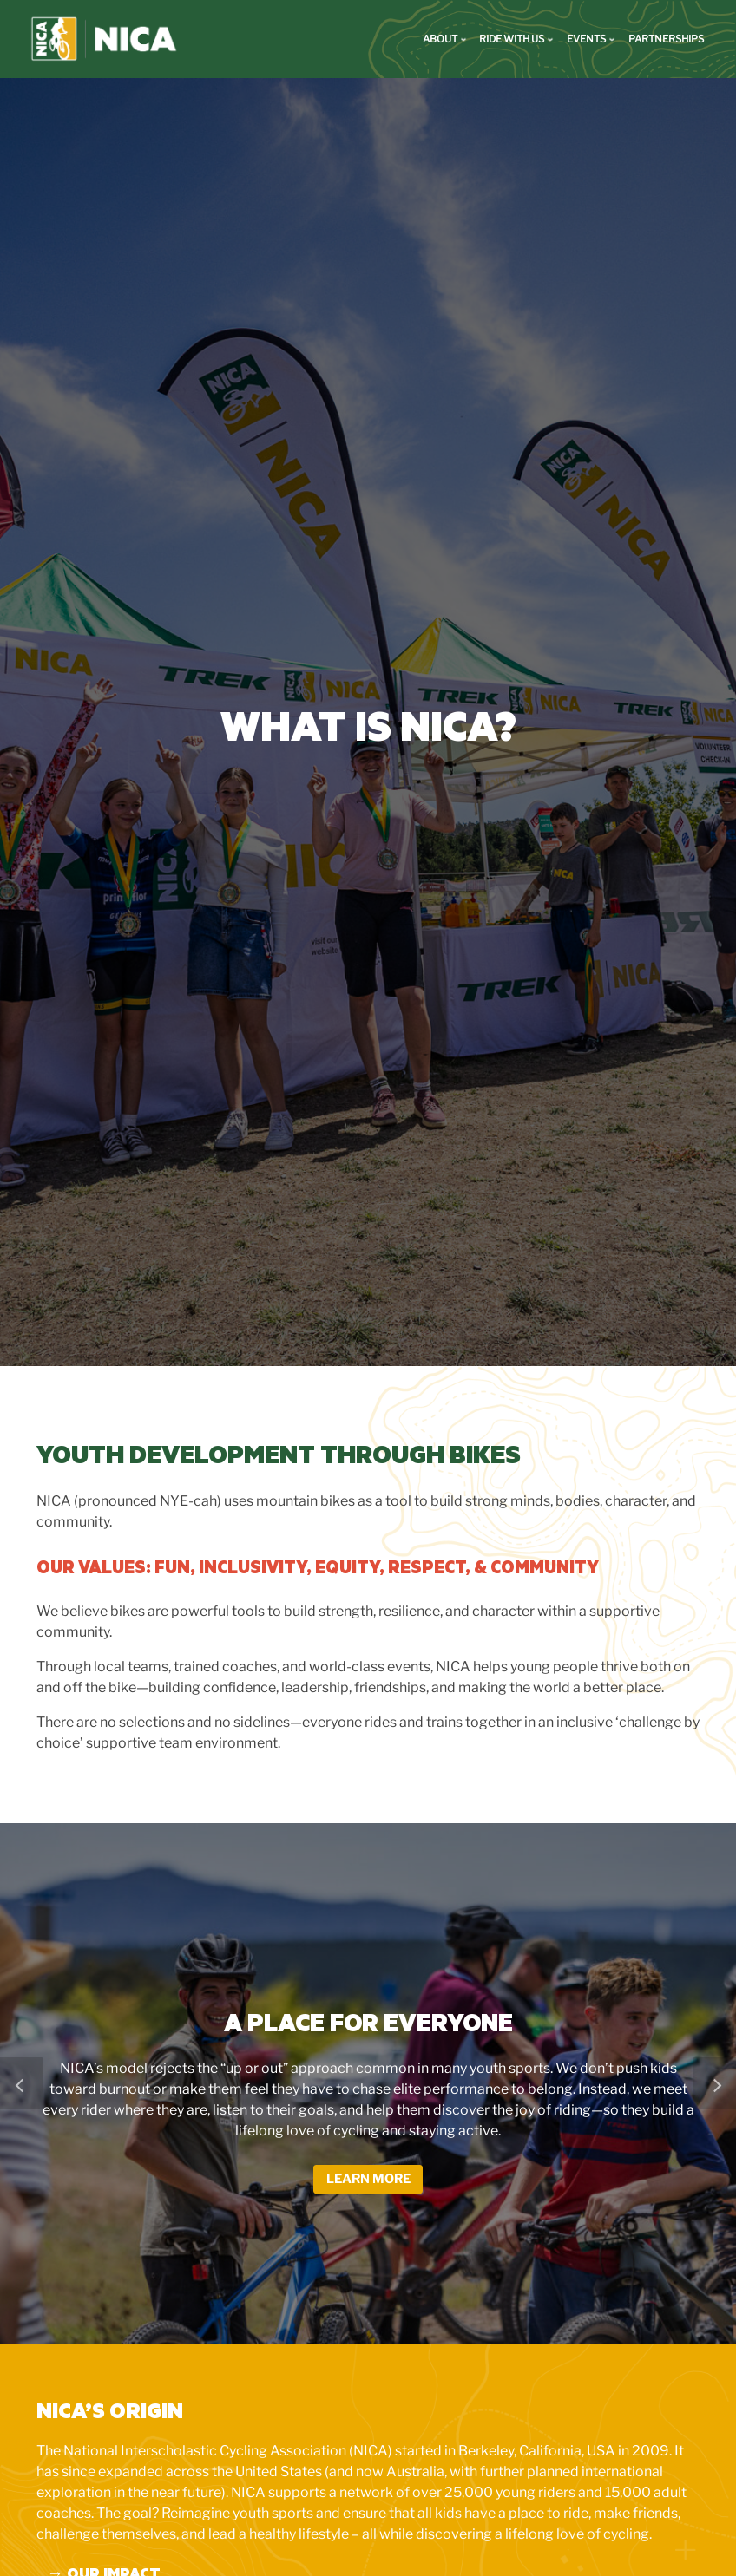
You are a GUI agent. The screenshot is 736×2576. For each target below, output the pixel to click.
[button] (21, 2090)
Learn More (368, 2186)
